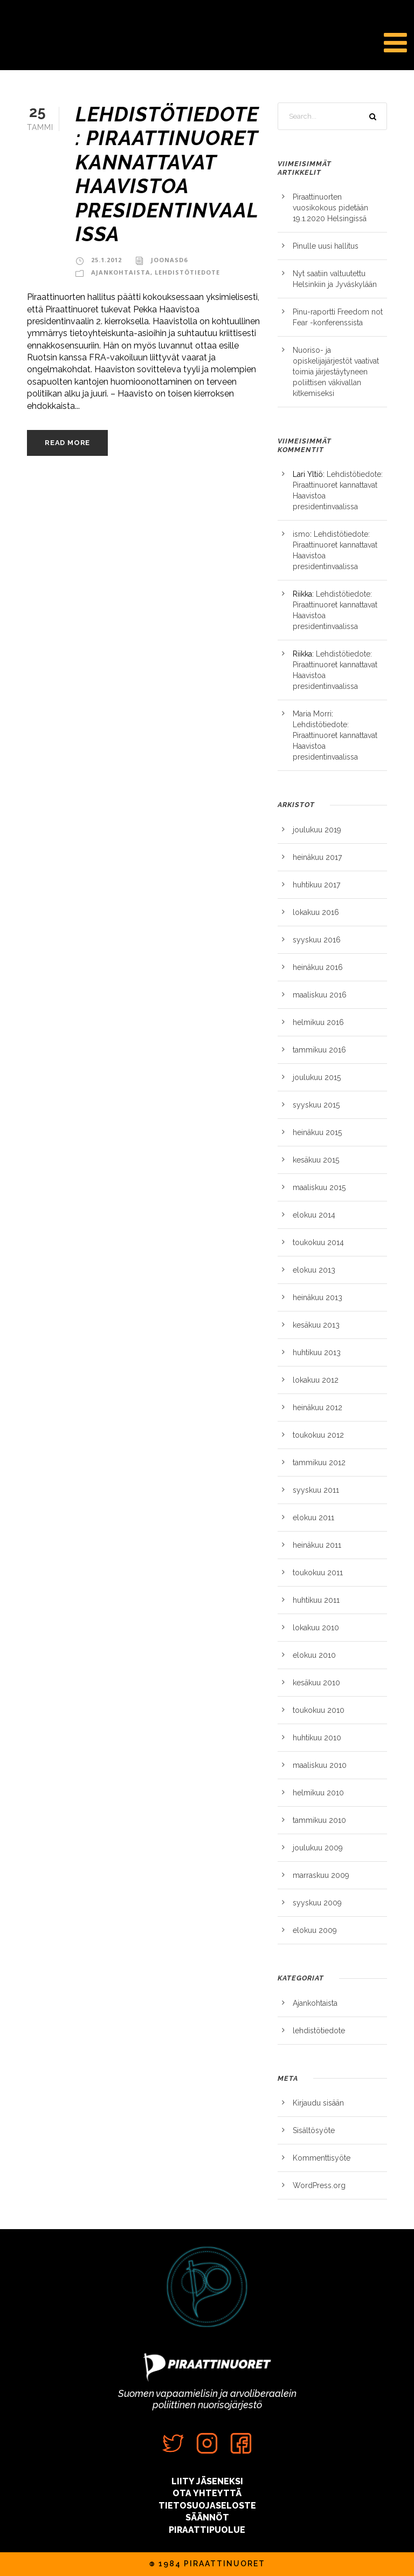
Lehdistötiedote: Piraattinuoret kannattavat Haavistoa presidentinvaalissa (167, 174)
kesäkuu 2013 (316, 1325)
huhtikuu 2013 (317, 1352)
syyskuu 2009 (317, 1902)
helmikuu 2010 (318, 1792)
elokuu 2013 (314, 1270)
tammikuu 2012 (319, 1462)
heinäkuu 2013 (317, 1297)
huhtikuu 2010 (317, 1737)
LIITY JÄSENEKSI (207, 2481)
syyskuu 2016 (317, 939)
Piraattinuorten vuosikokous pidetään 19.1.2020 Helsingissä (330, 208)
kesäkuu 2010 (316, 1682)
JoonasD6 (169, 260)
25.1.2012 (106, 260)
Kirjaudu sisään (318, 2103)
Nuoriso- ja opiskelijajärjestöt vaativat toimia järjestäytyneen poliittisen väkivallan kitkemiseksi (336, 372)
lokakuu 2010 (316, 1627)
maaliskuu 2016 (320, 994)
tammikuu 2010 (319, 1820)
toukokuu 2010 (318, 1710)
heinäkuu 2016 (318, 967)
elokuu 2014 (314, 1215)
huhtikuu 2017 (316, 884)
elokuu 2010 (314, 1655)
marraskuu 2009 (321, 1875)
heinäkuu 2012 (317, 1407)
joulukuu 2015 (317, 1077)
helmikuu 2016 (318, 1022)
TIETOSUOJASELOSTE (207, 2505)
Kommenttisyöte (321, 2158)
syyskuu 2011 (316, 1490)
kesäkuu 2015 (316, 1160)
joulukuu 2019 (317, 829)
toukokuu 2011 (318, 1572)
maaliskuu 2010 (320, 1765)
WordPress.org (319, 2185)
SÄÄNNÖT (207, 2517)
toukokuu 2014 (318, 1242)
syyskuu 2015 (316, 1105)
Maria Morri (312, 713)
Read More (67, 443)
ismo (301, 534)
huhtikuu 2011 (316, 1600)
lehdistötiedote (187, 272)
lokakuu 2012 (316, 1380)
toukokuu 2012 (318, 1435)
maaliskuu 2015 (319, 1187)
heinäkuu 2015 (317, 1132)
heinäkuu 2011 (317, 1545)
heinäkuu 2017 (317, 857)
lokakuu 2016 (316, 912)
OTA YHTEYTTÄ (207, 2493)
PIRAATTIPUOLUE (207, 2530)
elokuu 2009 (315, 1930)
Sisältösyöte (314, 2130)
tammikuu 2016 (319, 1050)
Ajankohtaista (120, 272)
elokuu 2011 (313, 1517)
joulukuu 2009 (318, 1847)
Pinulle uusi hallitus (325, 246)
